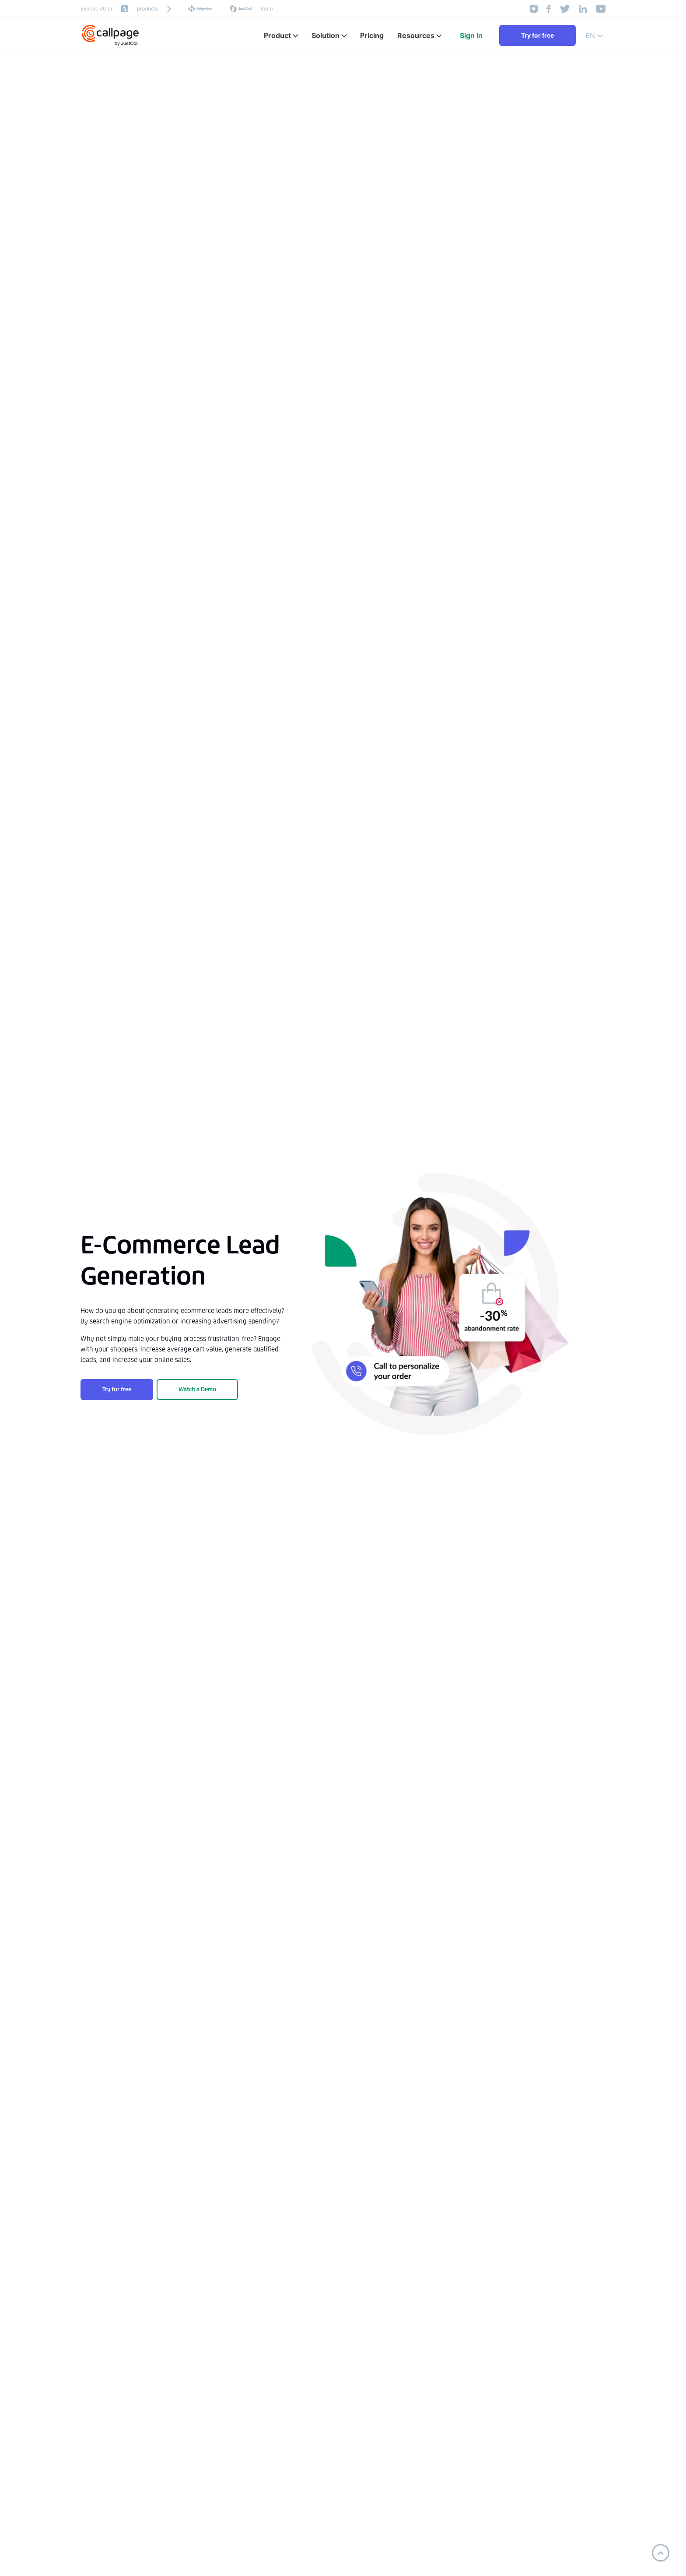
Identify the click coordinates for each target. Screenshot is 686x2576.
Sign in (471, 35)
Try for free (537, 35)
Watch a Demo (197, 1389)
